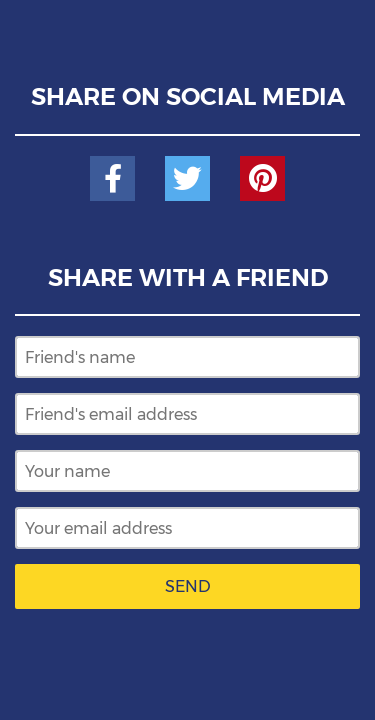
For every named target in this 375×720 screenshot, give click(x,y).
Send (188, 586)
